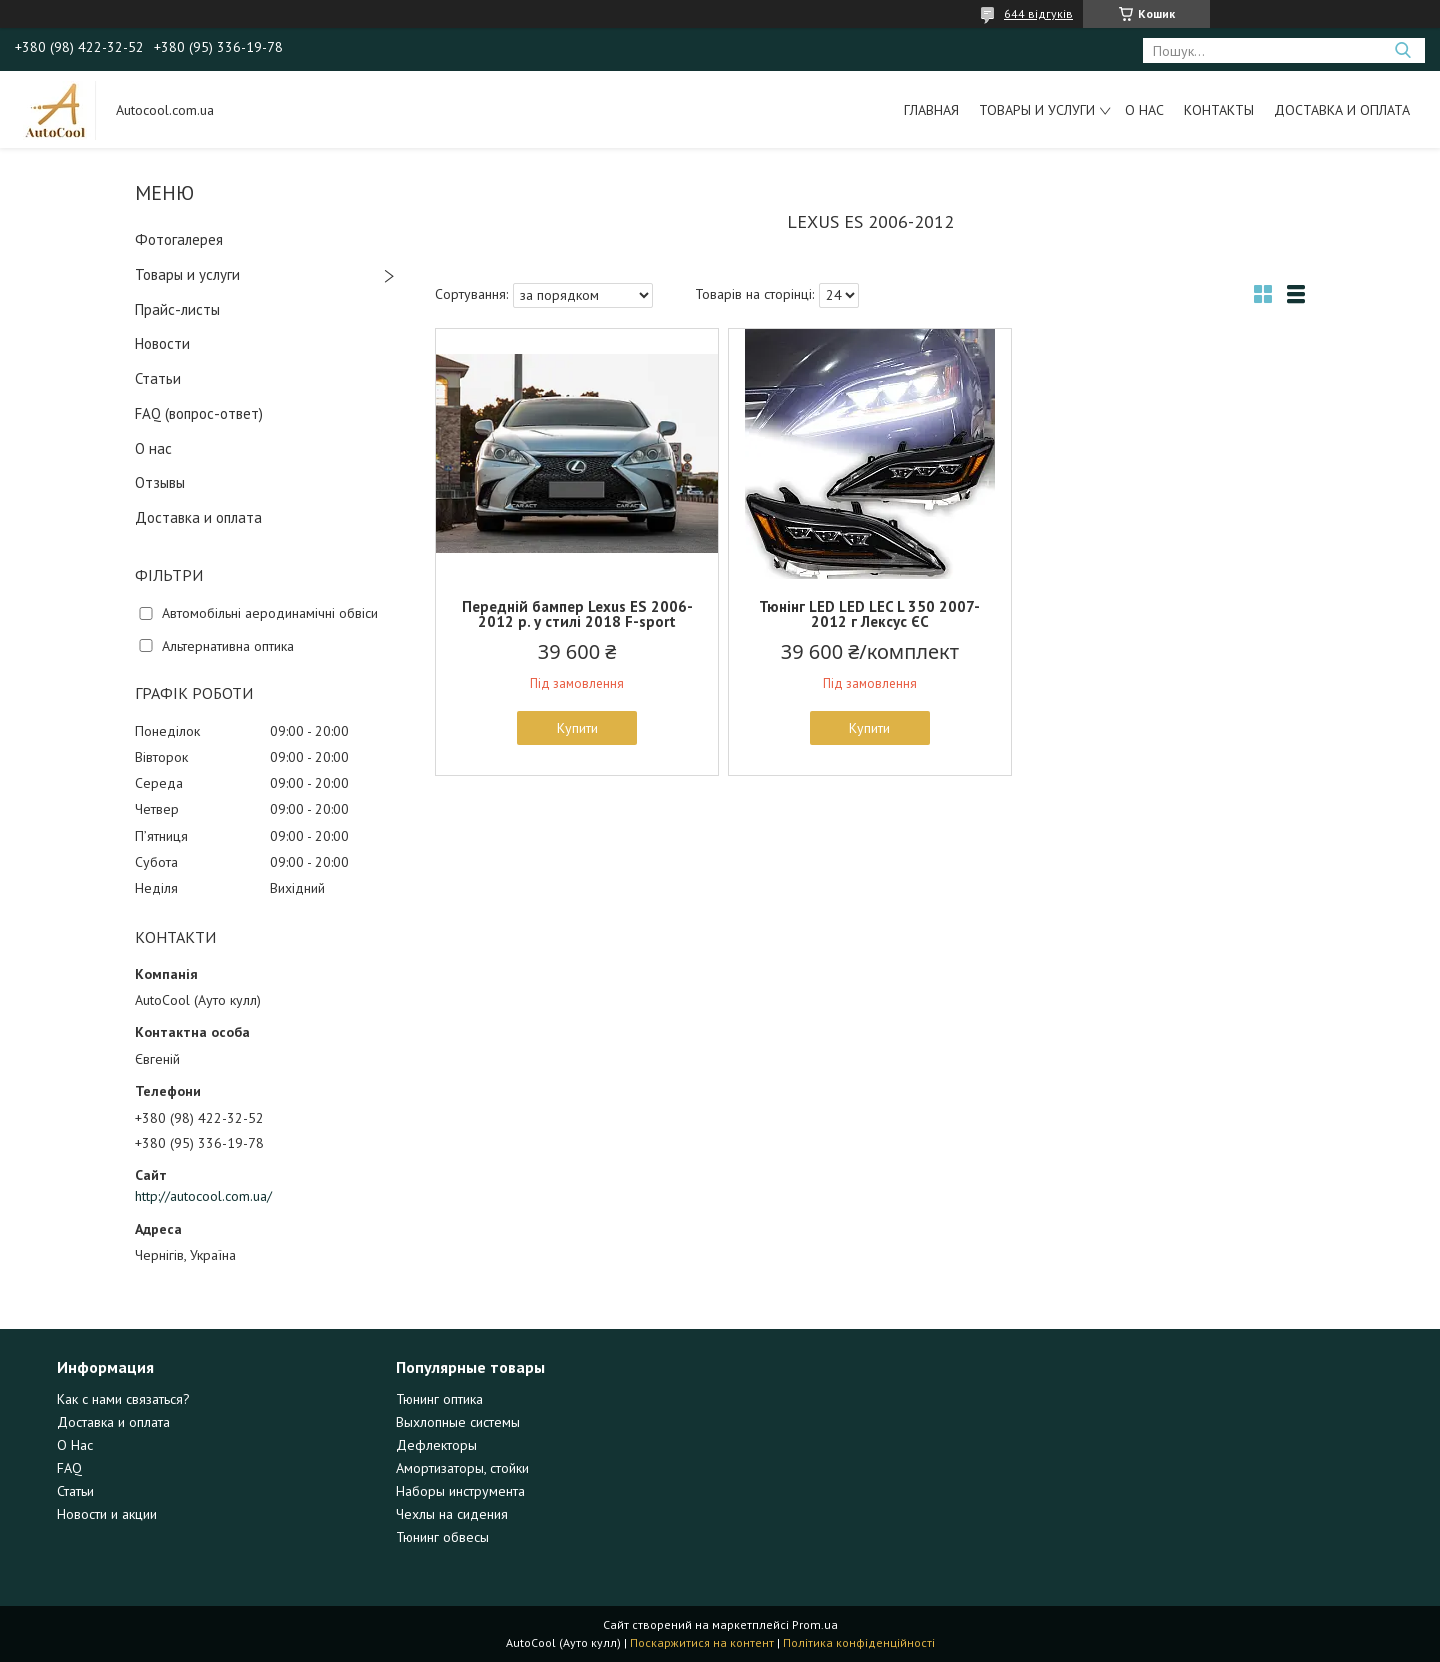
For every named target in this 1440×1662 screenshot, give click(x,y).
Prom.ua (815, 1624)
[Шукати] (1402, 50)
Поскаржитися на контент (702, 1642)
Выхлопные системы (458, 1422)
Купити (577, 728)
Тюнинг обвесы (442, 1537)
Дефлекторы (436, 1445)
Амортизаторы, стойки (462, 1468)
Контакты (1219, 110)
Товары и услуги (1037, 110)
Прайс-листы (177, 309)
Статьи (158, 378)
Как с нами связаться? (123, 1399)
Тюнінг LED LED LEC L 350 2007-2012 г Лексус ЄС (869, 614)
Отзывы (160, 482)
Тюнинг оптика (439, 1399)
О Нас (75, 1445)
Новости (162, 343)
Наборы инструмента (460, 1491)
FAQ (69, 1468)
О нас (1144, 110)
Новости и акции (107, 1514)
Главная (931, 110)
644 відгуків (1038, 13)
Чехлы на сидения (452, 1514)
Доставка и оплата (1342, 110)
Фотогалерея (179, 239)
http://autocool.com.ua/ (203, 1196)
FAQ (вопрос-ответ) (199, 413)
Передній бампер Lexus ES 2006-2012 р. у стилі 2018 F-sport (577, 614)
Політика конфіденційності (859, 1642)
